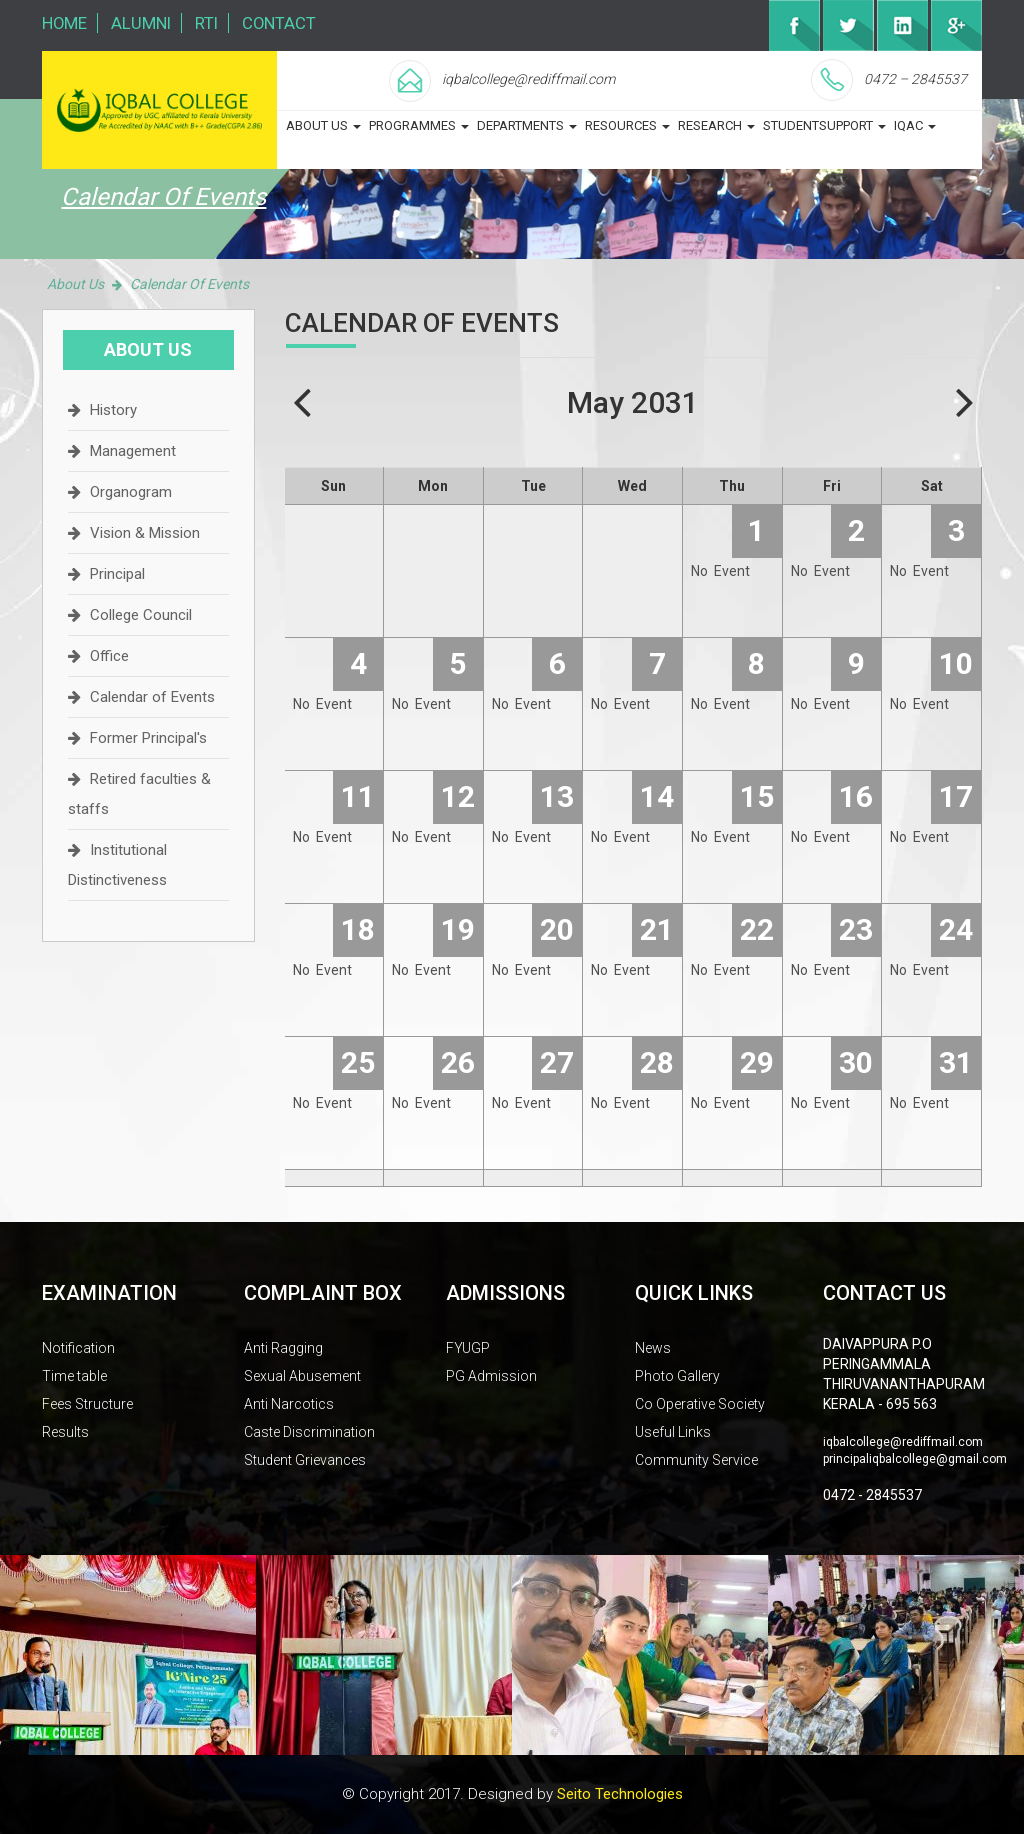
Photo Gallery (677, 1376)
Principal (117, 574)
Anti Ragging (283, 1348)
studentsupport (824, 125)
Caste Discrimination (309, 1432)
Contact (282, 24)
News (653, 1348)
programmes (419, 125)
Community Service (696, 1460)
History (113, 410)
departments (527, 125)
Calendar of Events (152, 697)
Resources (627, 125)
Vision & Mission (145, 533)
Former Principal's (148, 738)
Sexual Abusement (302, 1376)
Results (65, 1432)
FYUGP (468, 1348)
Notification (78, 1348)
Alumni (142, 24)
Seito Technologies (620, 1794)
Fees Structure (87, 1404)
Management (133, 451)
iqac (915, 125)
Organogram (131, 492)
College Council (141, 615)
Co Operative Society (700, 1404)
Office (109, 656)
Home (65, 24)
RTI (209, 24)
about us (323, 125)
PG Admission (491, 1376)
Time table (74, 1376)
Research (716, 125)
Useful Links (673, 1432)
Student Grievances (305, 1460)
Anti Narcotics (289, 1404)
